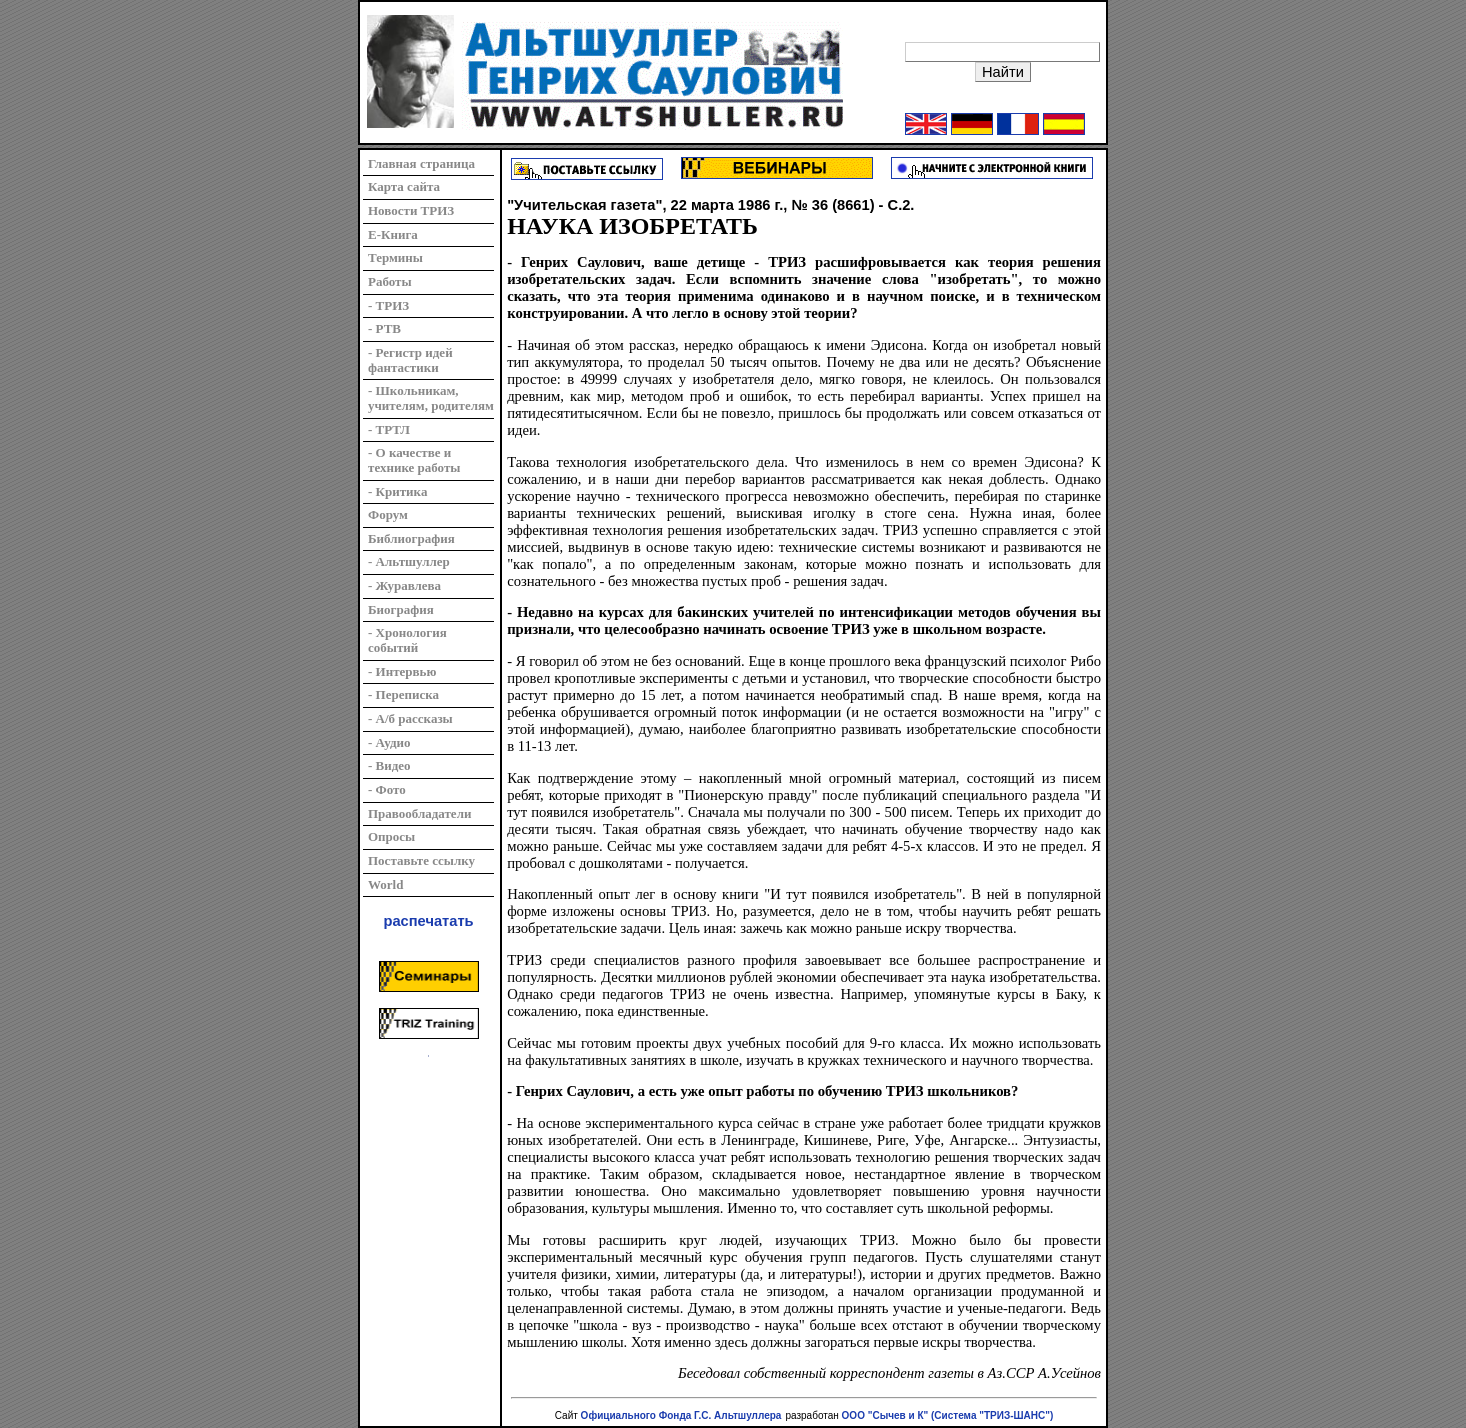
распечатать (429, 921)
